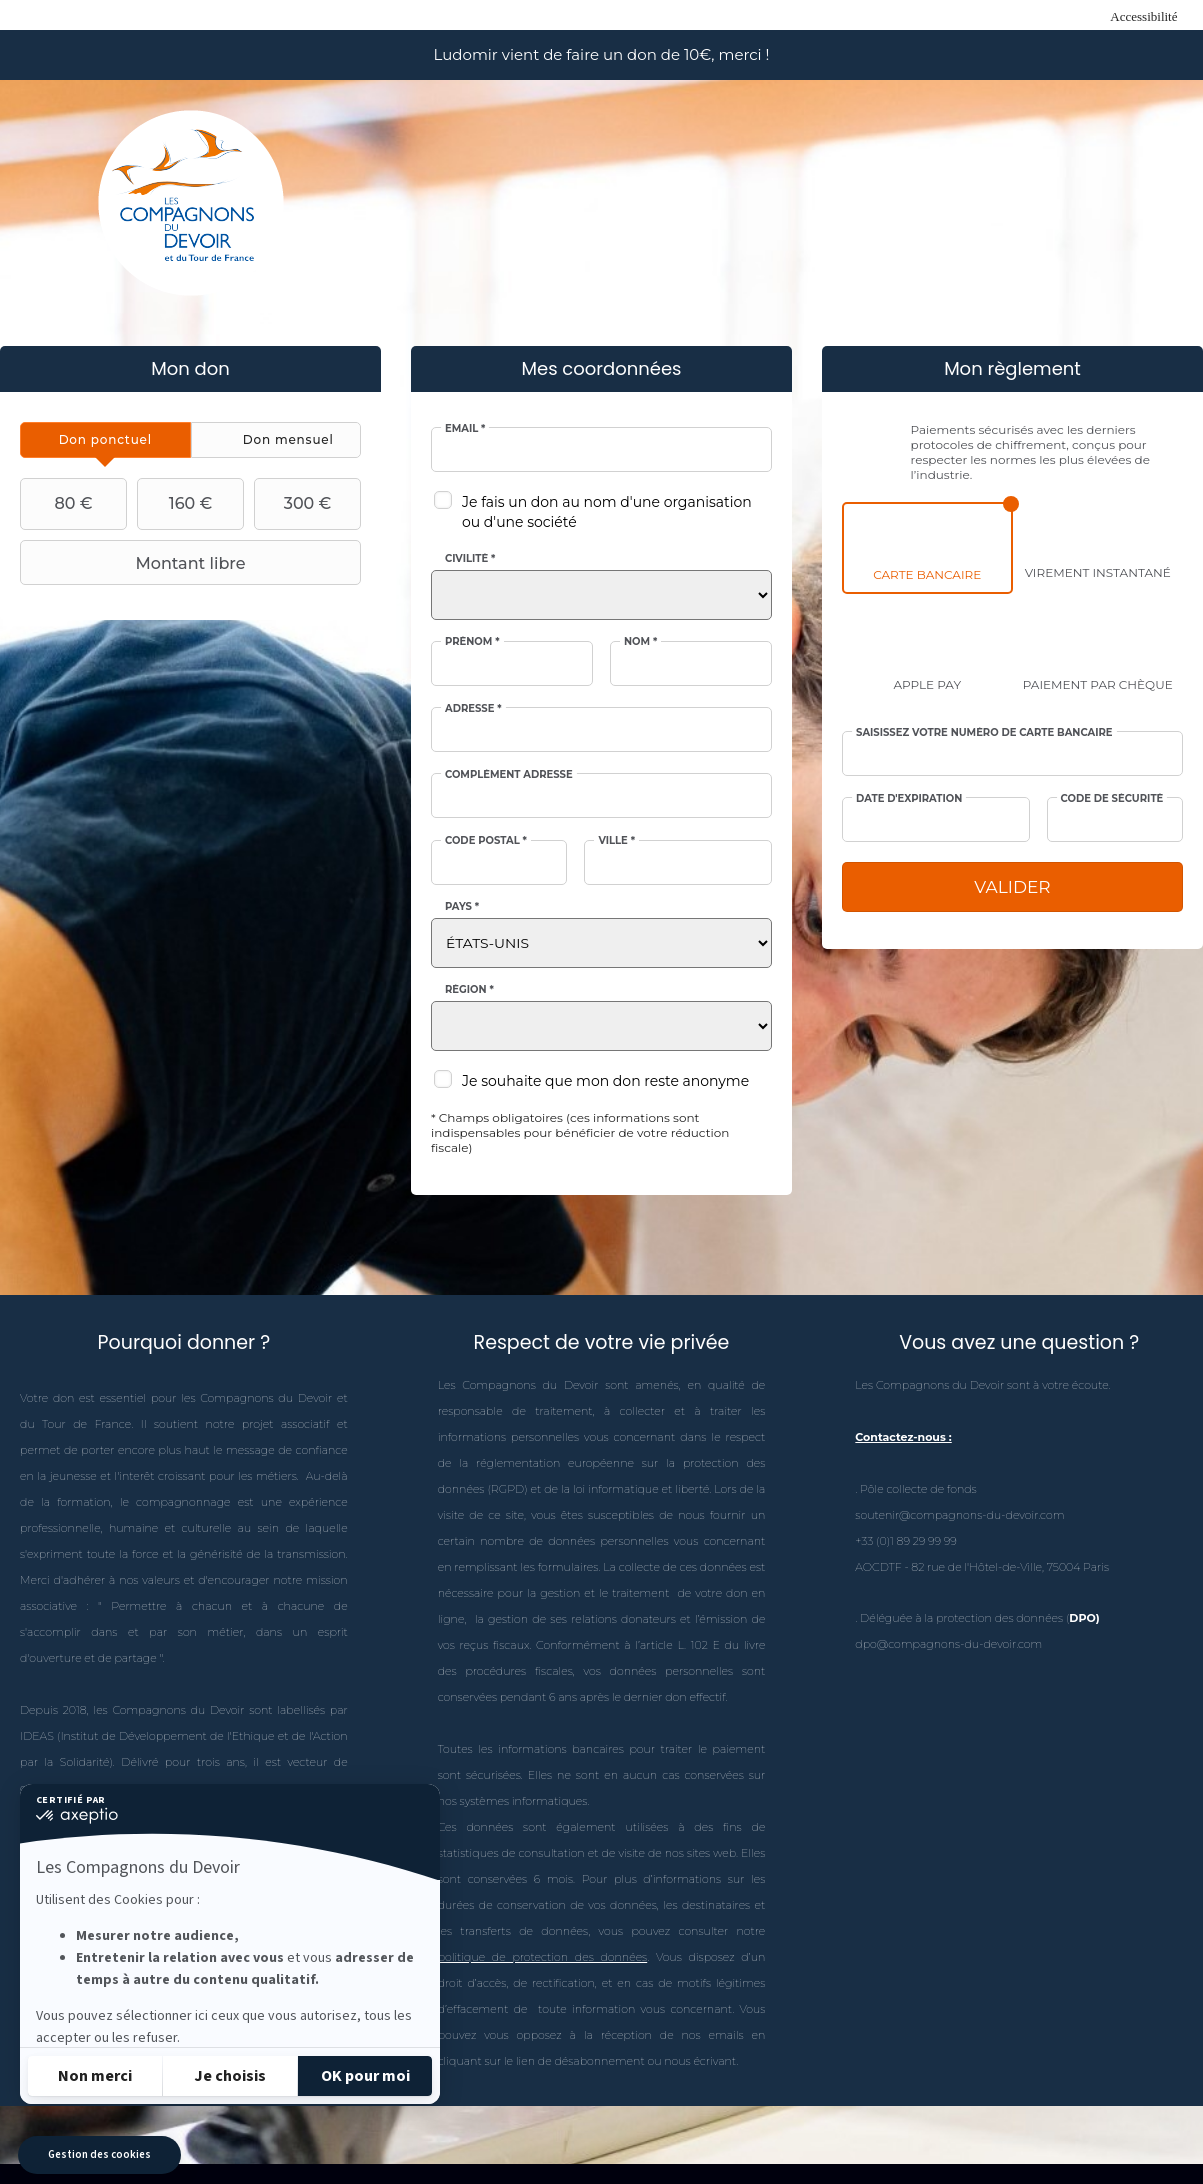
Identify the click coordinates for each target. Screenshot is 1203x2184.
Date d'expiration (909, 799)
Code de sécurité (1112, 799)
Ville (616, 841)
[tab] (105, 440)
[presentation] (105, 440)
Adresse (473, 709)
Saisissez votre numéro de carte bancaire (984, 733)
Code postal (486, 841)
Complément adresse (509, 775)
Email (465, 429)
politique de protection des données (543, 1957)
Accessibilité (1143, 16)
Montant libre (135, 563)
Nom (640, 642)
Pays (462, 907)
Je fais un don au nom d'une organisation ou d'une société (607, 512)
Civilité (470, 559)
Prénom (472, 642)
